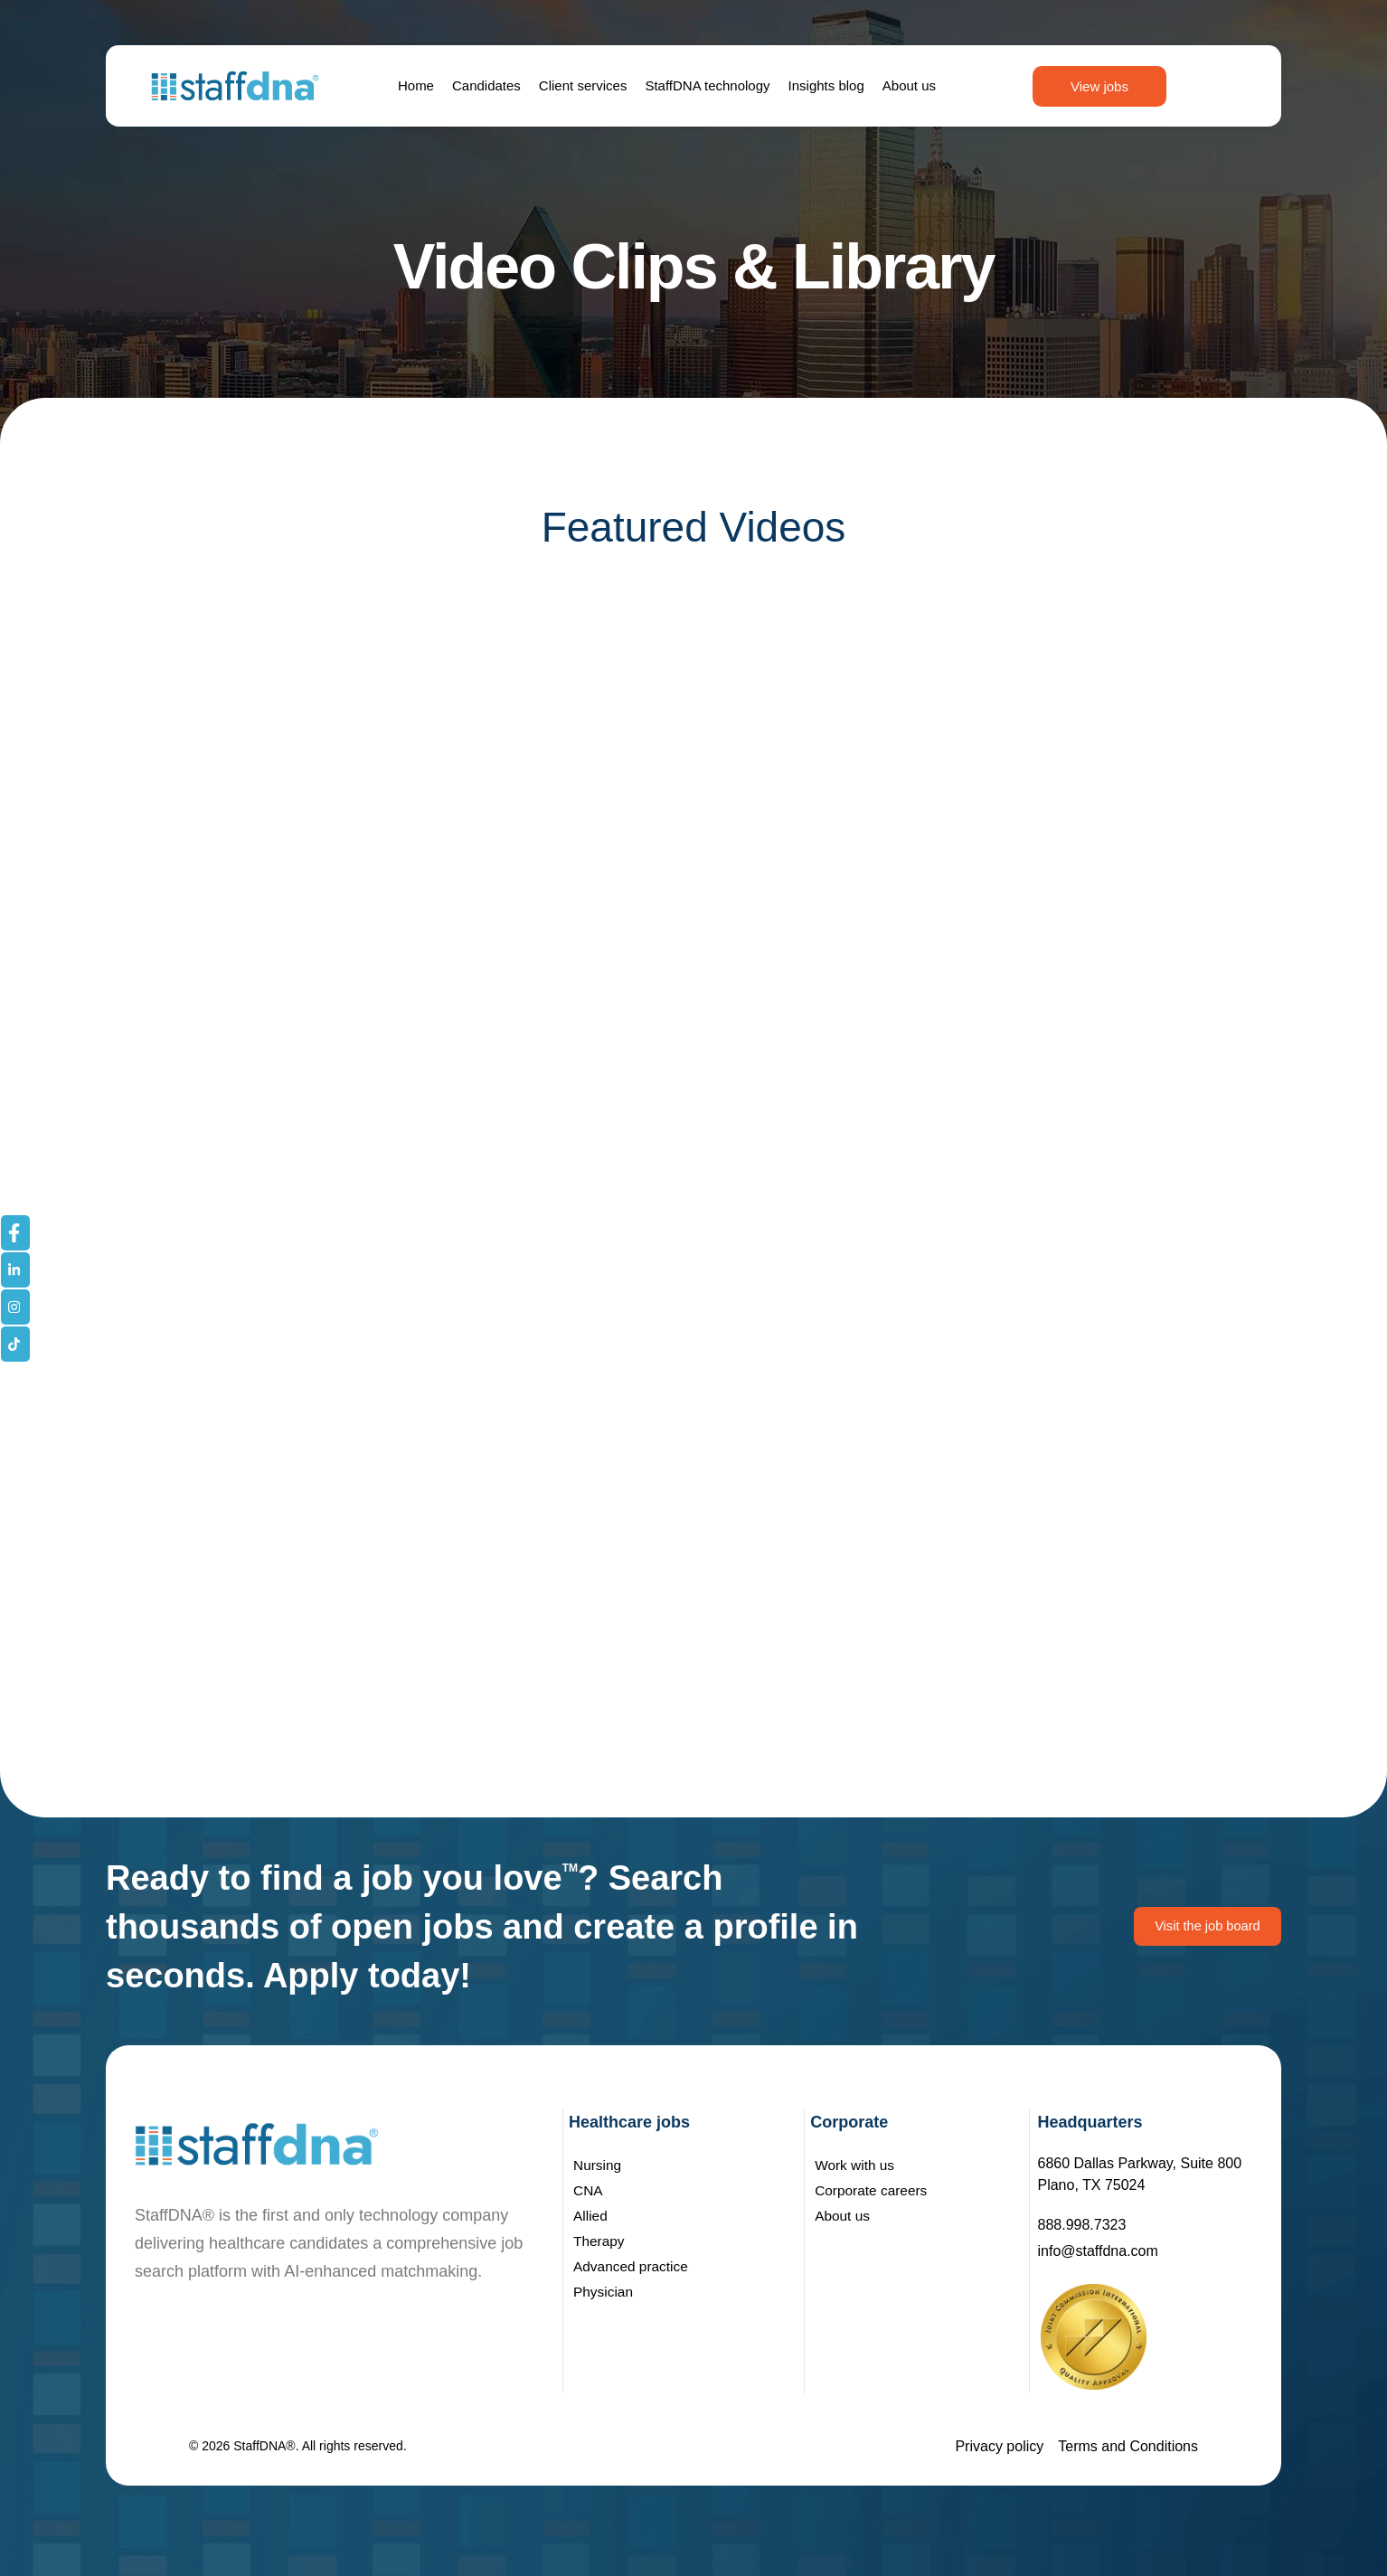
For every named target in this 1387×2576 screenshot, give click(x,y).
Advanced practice (633, 2266)
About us (909, 85)
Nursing (598, 2165)
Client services (583, 85)
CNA (588, 2190)
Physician (604, 2291)
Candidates (486, 85)
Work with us (856, 2165)
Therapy (600, 2241)
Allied (591, 2215)
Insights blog (826, 85)
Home (416, 85)
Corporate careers (873, 2190)
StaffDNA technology (707, 85)
